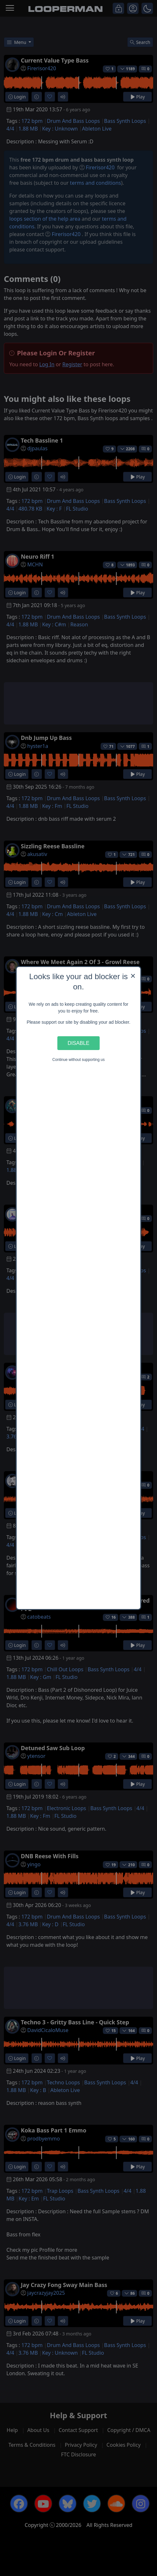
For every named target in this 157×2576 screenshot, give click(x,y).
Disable (78, 1043)
